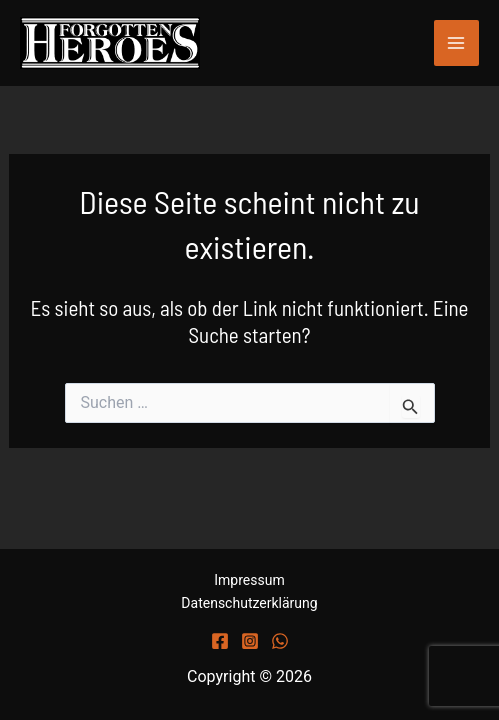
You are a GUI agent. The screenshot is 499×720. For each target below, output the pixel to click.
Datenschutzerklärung (249, 603)
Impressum (249, 580)
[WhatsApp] (280, 641)
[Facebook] (220, 641)
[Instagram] (250, 641)
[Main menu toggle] (457, 43)
